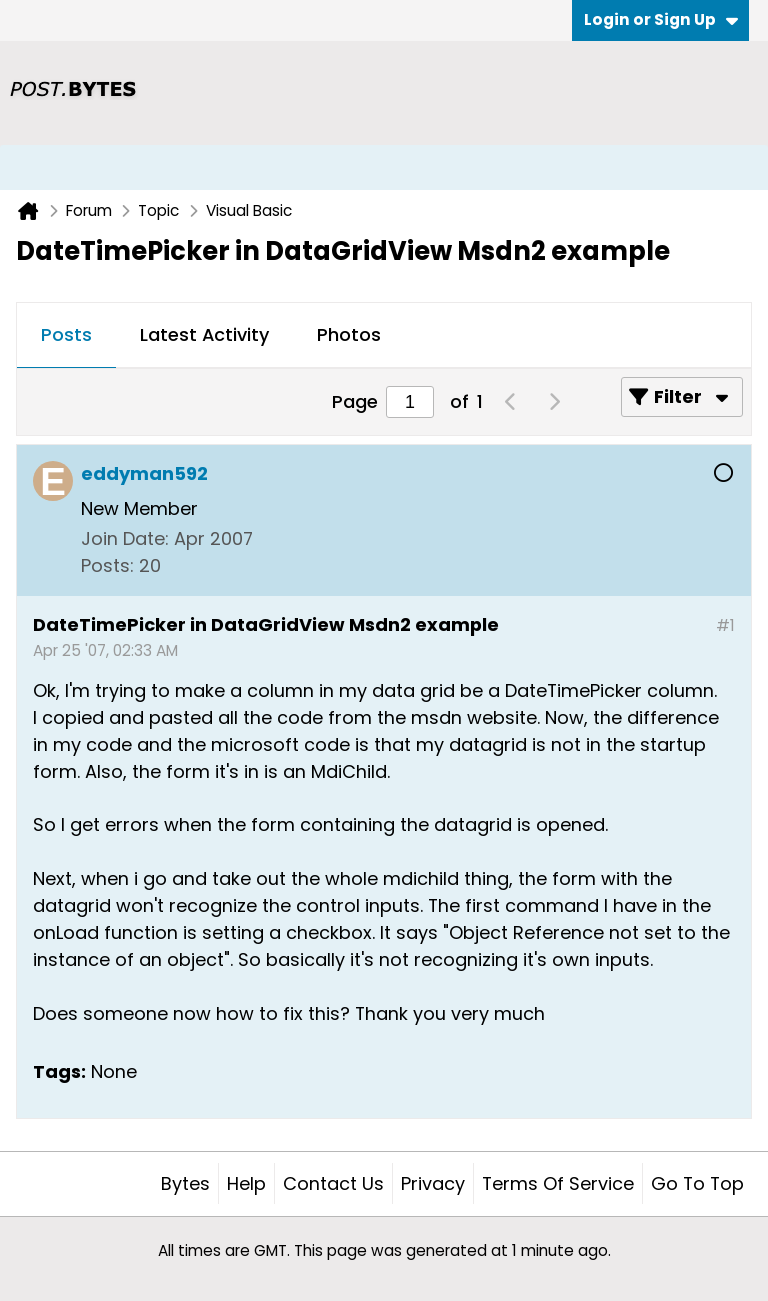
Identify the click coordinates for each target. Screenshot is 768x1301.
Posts (66, 334)
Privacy (433, 1183)
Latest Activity (204, 334)
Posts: (107, 565)
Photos (349, 334)
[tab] (66, 336)
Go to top (697, 1183)
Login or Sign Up (661, 19)
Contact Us (333, 1183)
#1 (725, 625)
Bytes (185, 1183)
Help (246, 1183)
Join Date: (125, 538)
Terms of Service (558, 1183)
